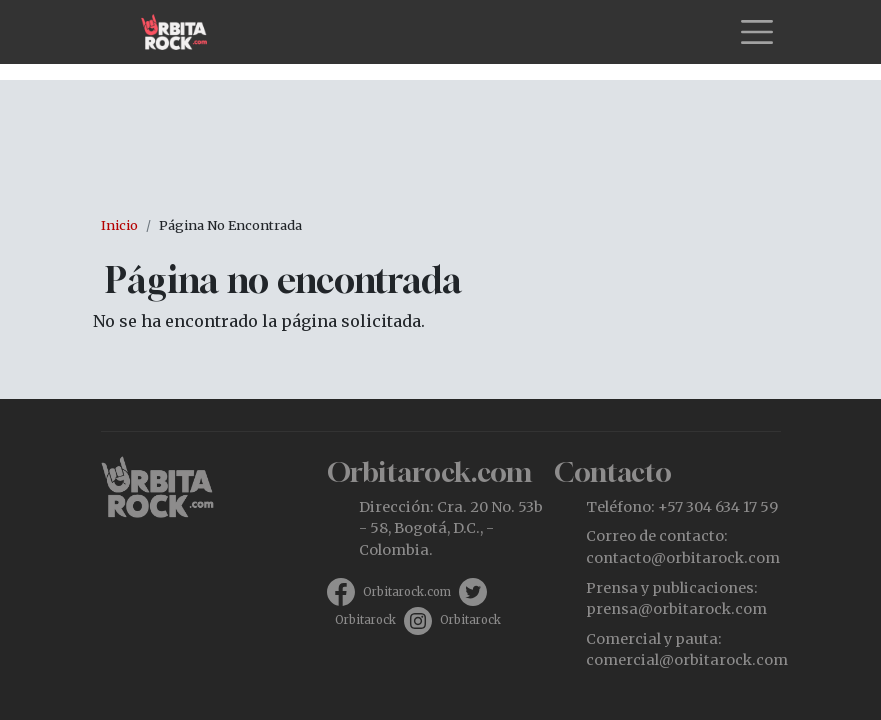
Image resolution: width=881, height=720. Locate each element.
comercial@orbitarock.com (687, 660)
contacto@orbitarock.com (683, 558)
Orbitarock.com (407, 592)
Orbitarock (365, 620)
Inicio (119, 225)
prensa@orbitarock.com (676, 609)
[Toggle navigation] (757, 32)
